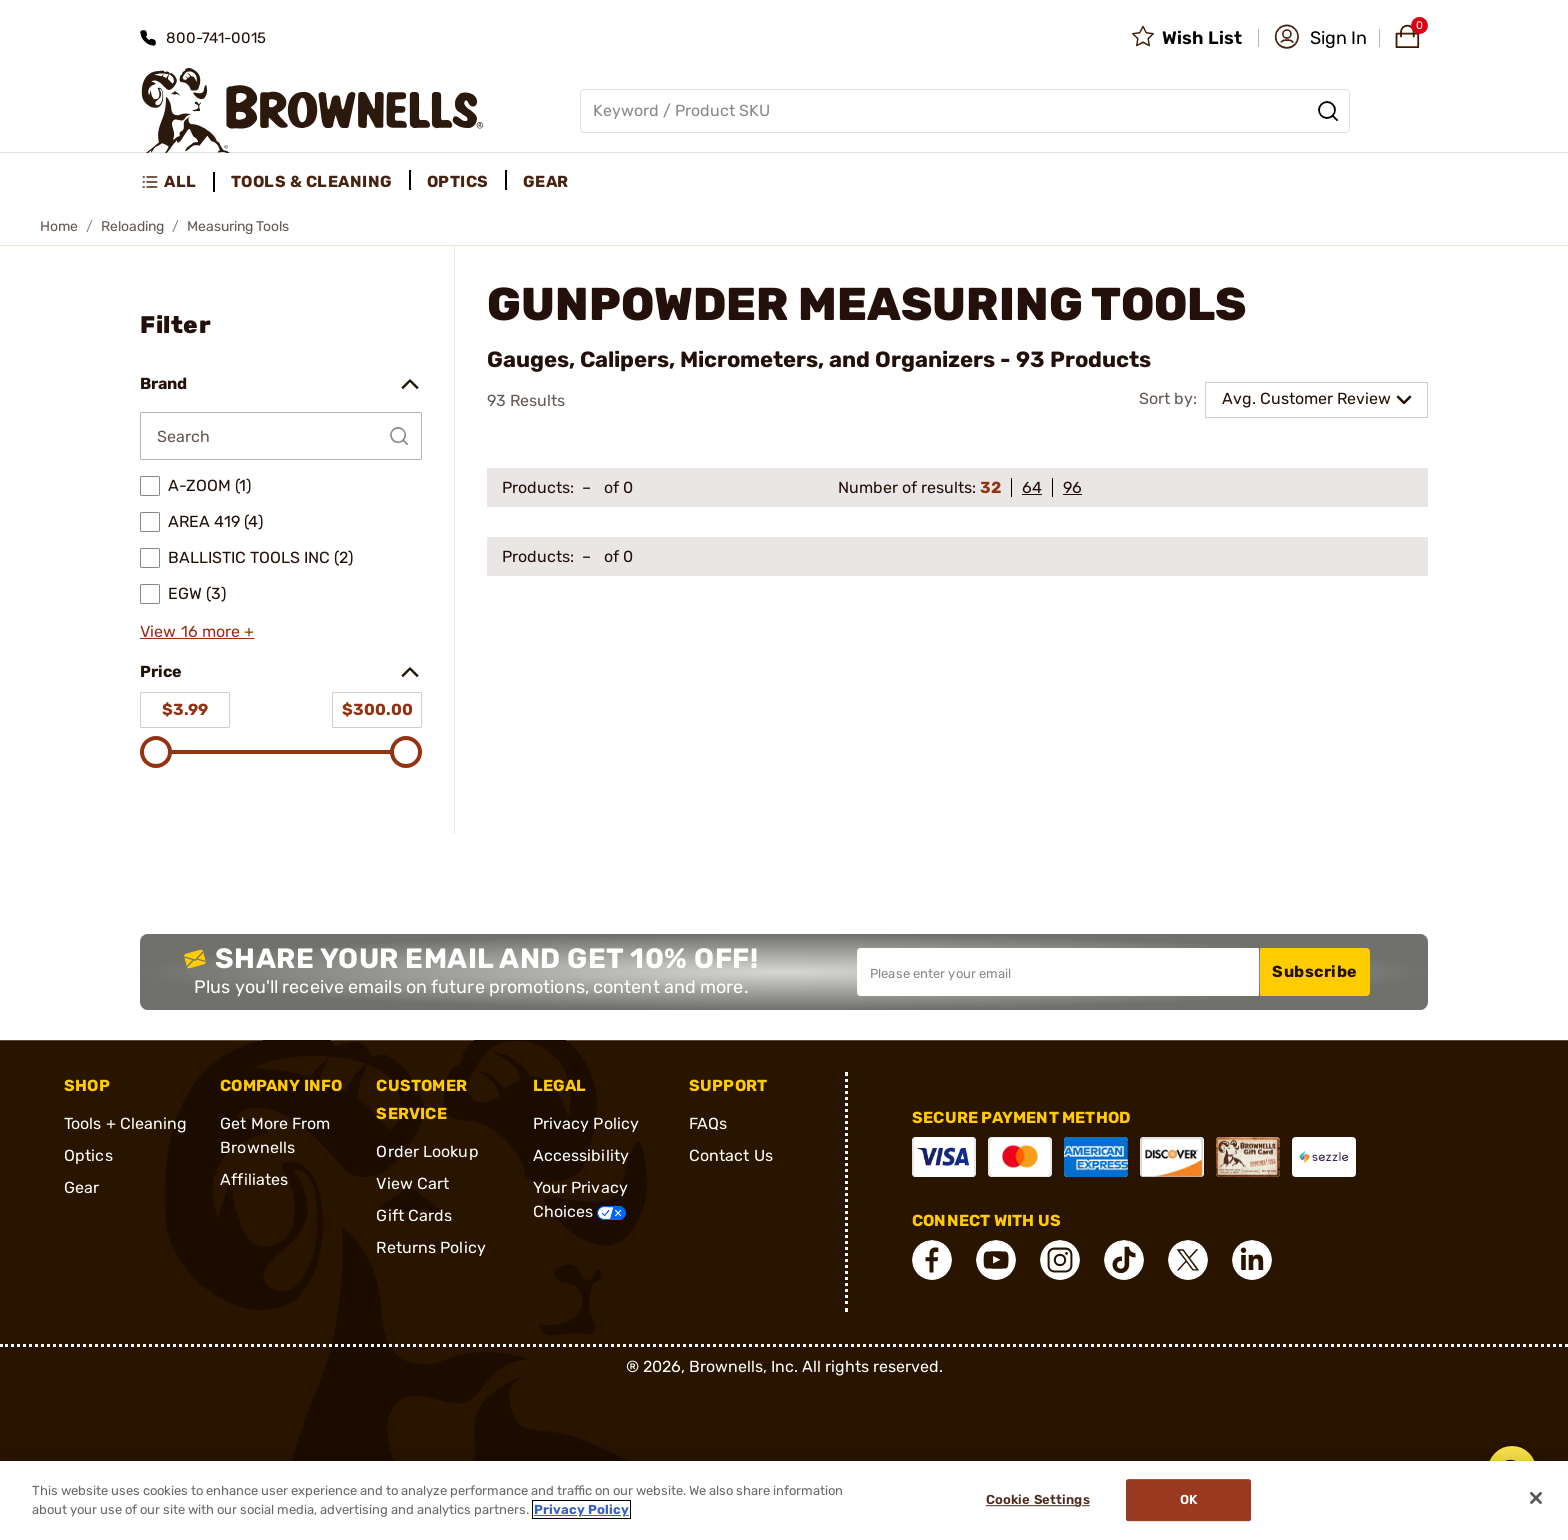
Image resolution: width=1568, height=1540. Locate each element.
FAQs (708, 1123)
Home (59, 226)
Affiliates (254, 1179)
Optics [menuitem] (458, 181)
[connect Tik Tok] (1124, 1260)
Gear (81, 1187)
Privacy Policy (586, 1123)
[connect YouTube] (996, 1260)
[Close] (1536, 1498)
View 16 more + (197, 631)
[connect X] (1188, 1260)
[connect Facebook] (932, 1260)
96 (1072, 487)
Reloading (132, 226)
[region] (784, 1500)
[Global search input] (965, 111)
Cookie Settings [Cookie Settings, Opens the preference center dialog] (1038, 1500)
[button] (1320, 38)
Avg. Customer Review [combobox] (1306, 398)
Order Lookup (427, 1151)
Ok (1188, 1500)
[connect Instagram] (1060, 1260)
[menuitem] (177, 182)
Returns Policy (430, 1247)
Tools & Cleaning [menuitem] (312, 181)
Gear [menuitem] (546, 181)
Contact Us (731, 1155)
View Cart (412, 1183)
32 (990, 487)
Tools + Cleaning (126, 1123)
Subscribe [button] (1315, 971)
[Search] (1328, 111)
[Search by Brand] (281, 436)
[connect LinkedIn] (1252, 1260)
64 (1032, 487)
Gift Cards (414, 1215)
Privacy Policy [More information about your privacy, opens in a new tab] (581, 1509)
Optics (88, 1155)
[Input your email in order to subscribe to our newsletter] (1058, 972)
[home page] (312, 110)
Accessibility (581, 1155)
